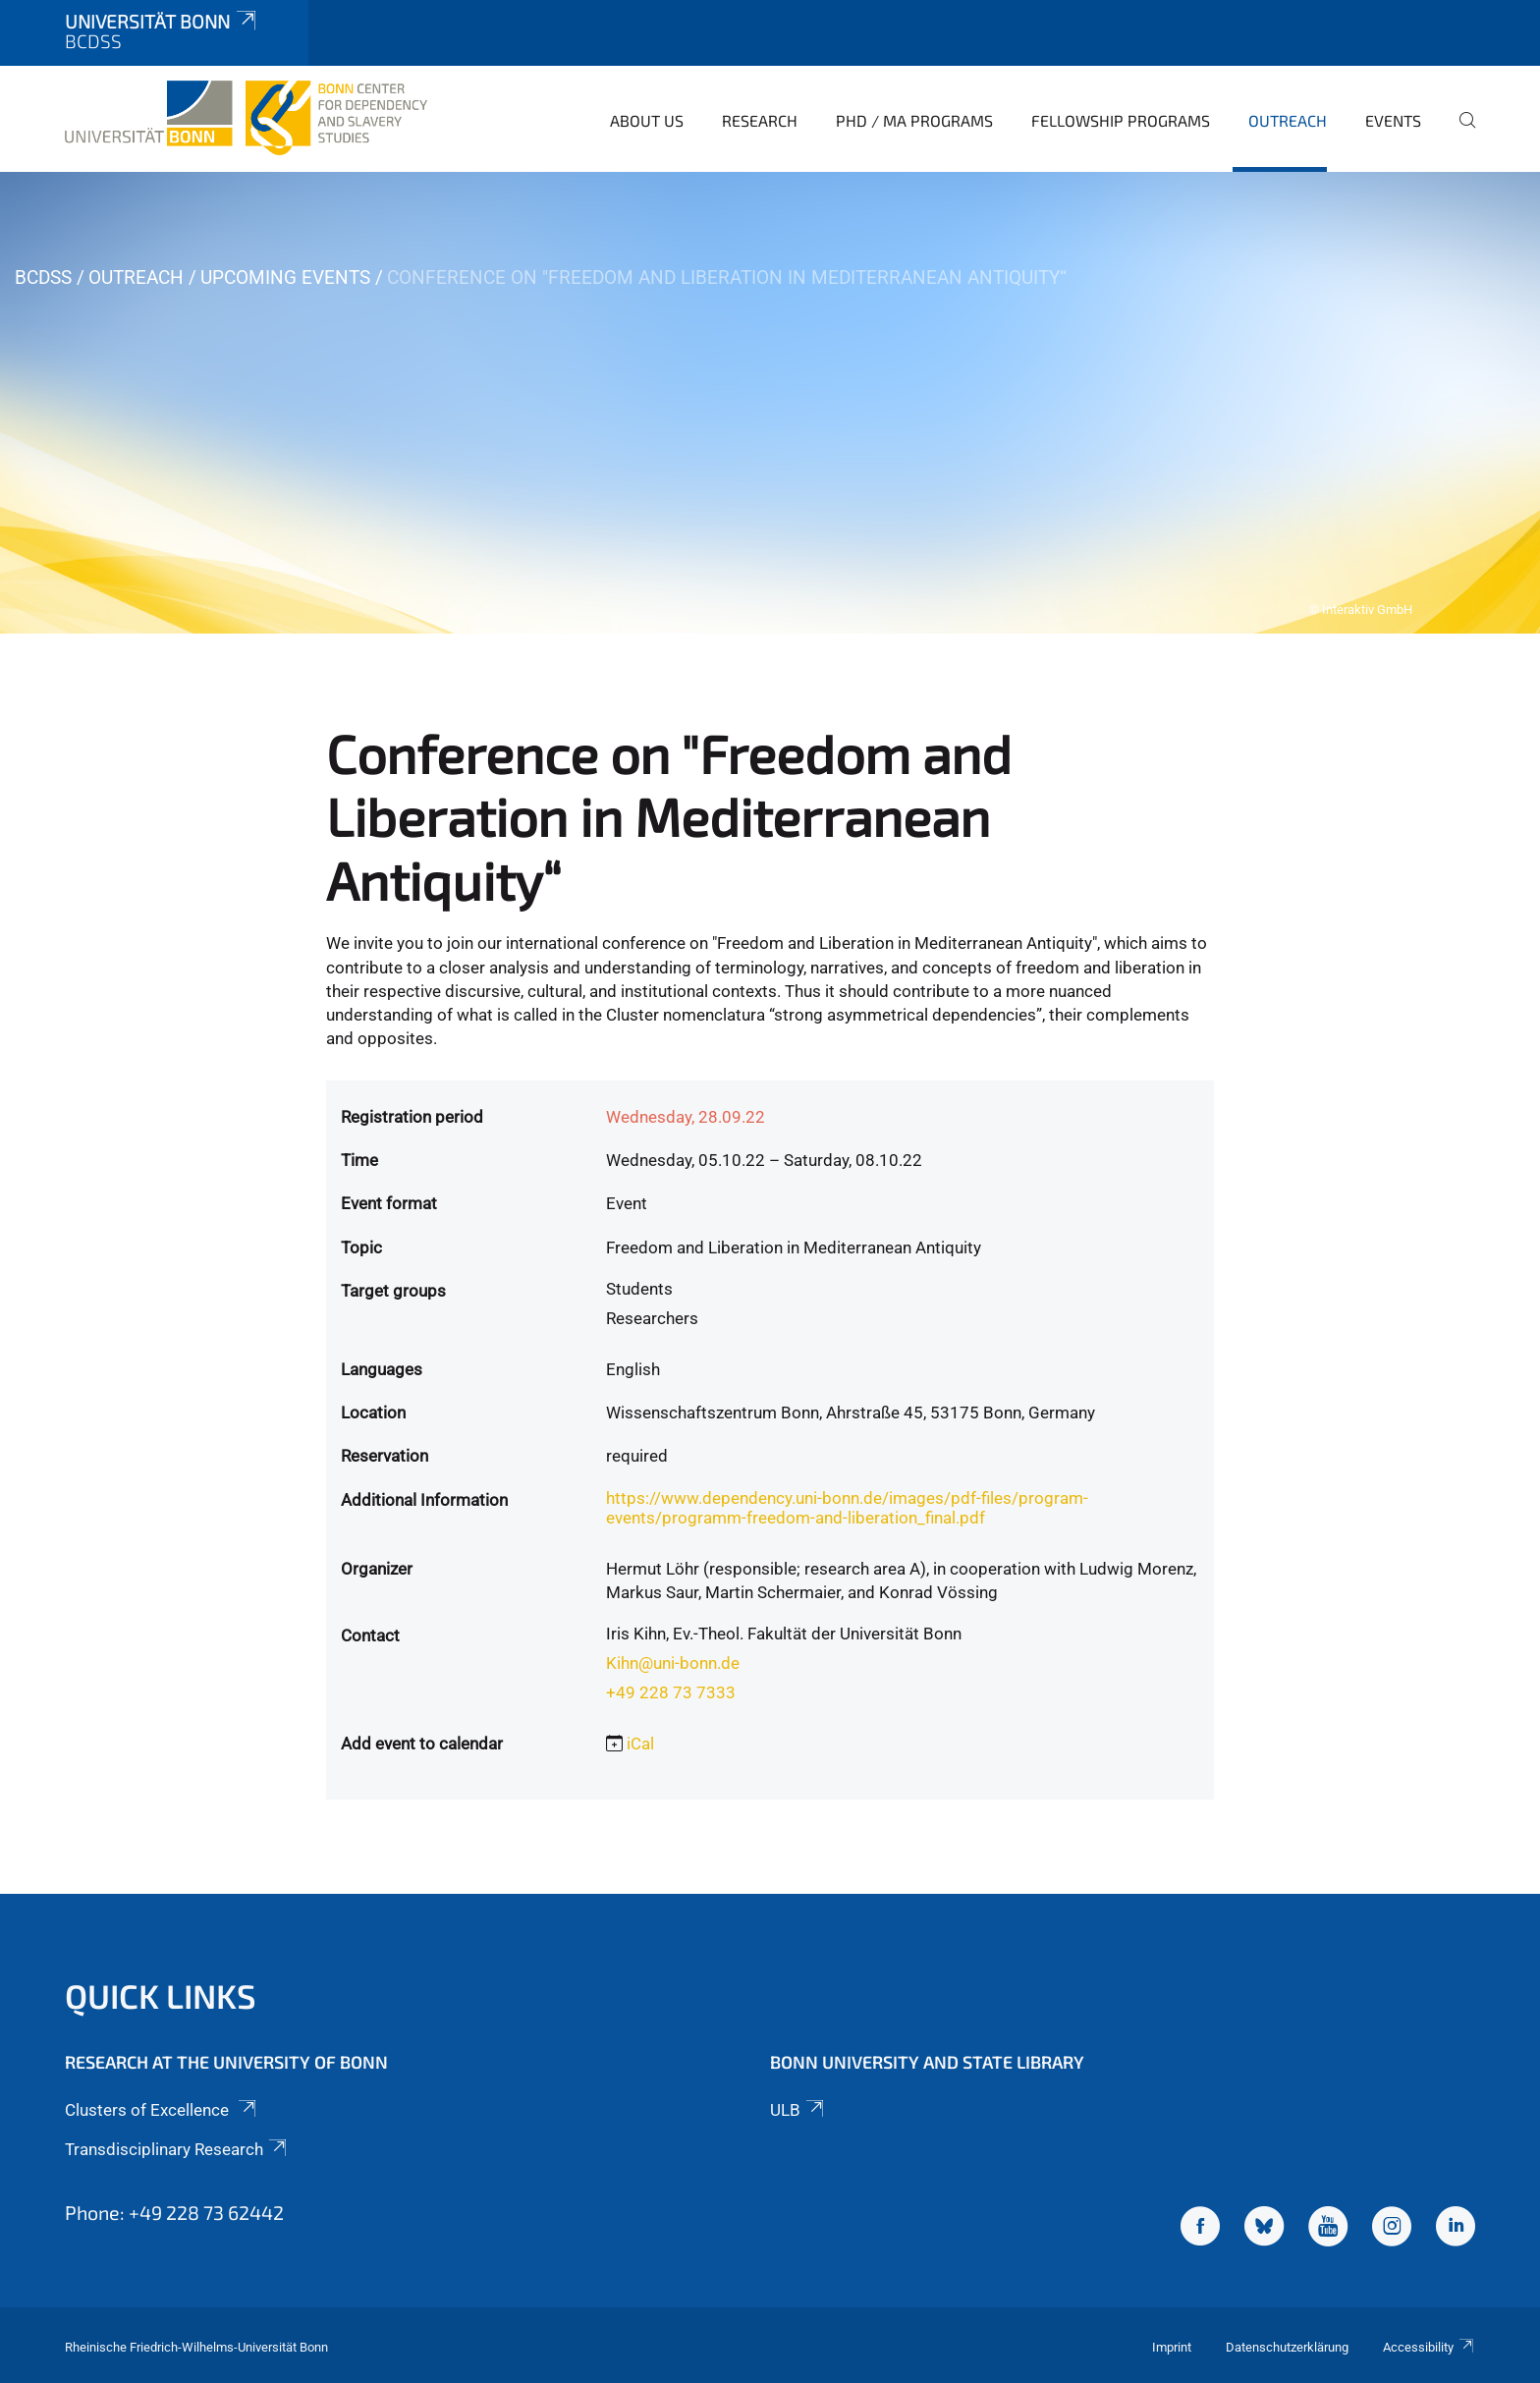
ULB (798, 2110)
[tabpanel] (770, 403)
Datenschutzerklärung (1287, 2347)
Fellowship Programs (1120, 120)
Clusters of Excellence (162, 2110)
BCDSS (43, 277)
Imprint (1171, 2347)
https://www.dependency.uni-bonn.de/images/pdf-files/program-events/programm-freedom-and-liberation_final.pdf (847, 1507)
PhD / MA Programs (914, 120)
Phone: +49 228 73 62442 (174, 2212)
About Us (647, 120)
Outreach (1287, 120)
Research (760, 120)
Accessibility (1429, 2347)
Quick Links (160, 1995)
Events (1393, 120)
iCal (640, 1743)
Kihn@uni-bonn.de (673, 1663)
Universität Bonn (162, 21)
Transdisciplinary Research (177, 2149)
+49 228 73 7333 (671, 1692)
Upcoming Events (285, 277)
